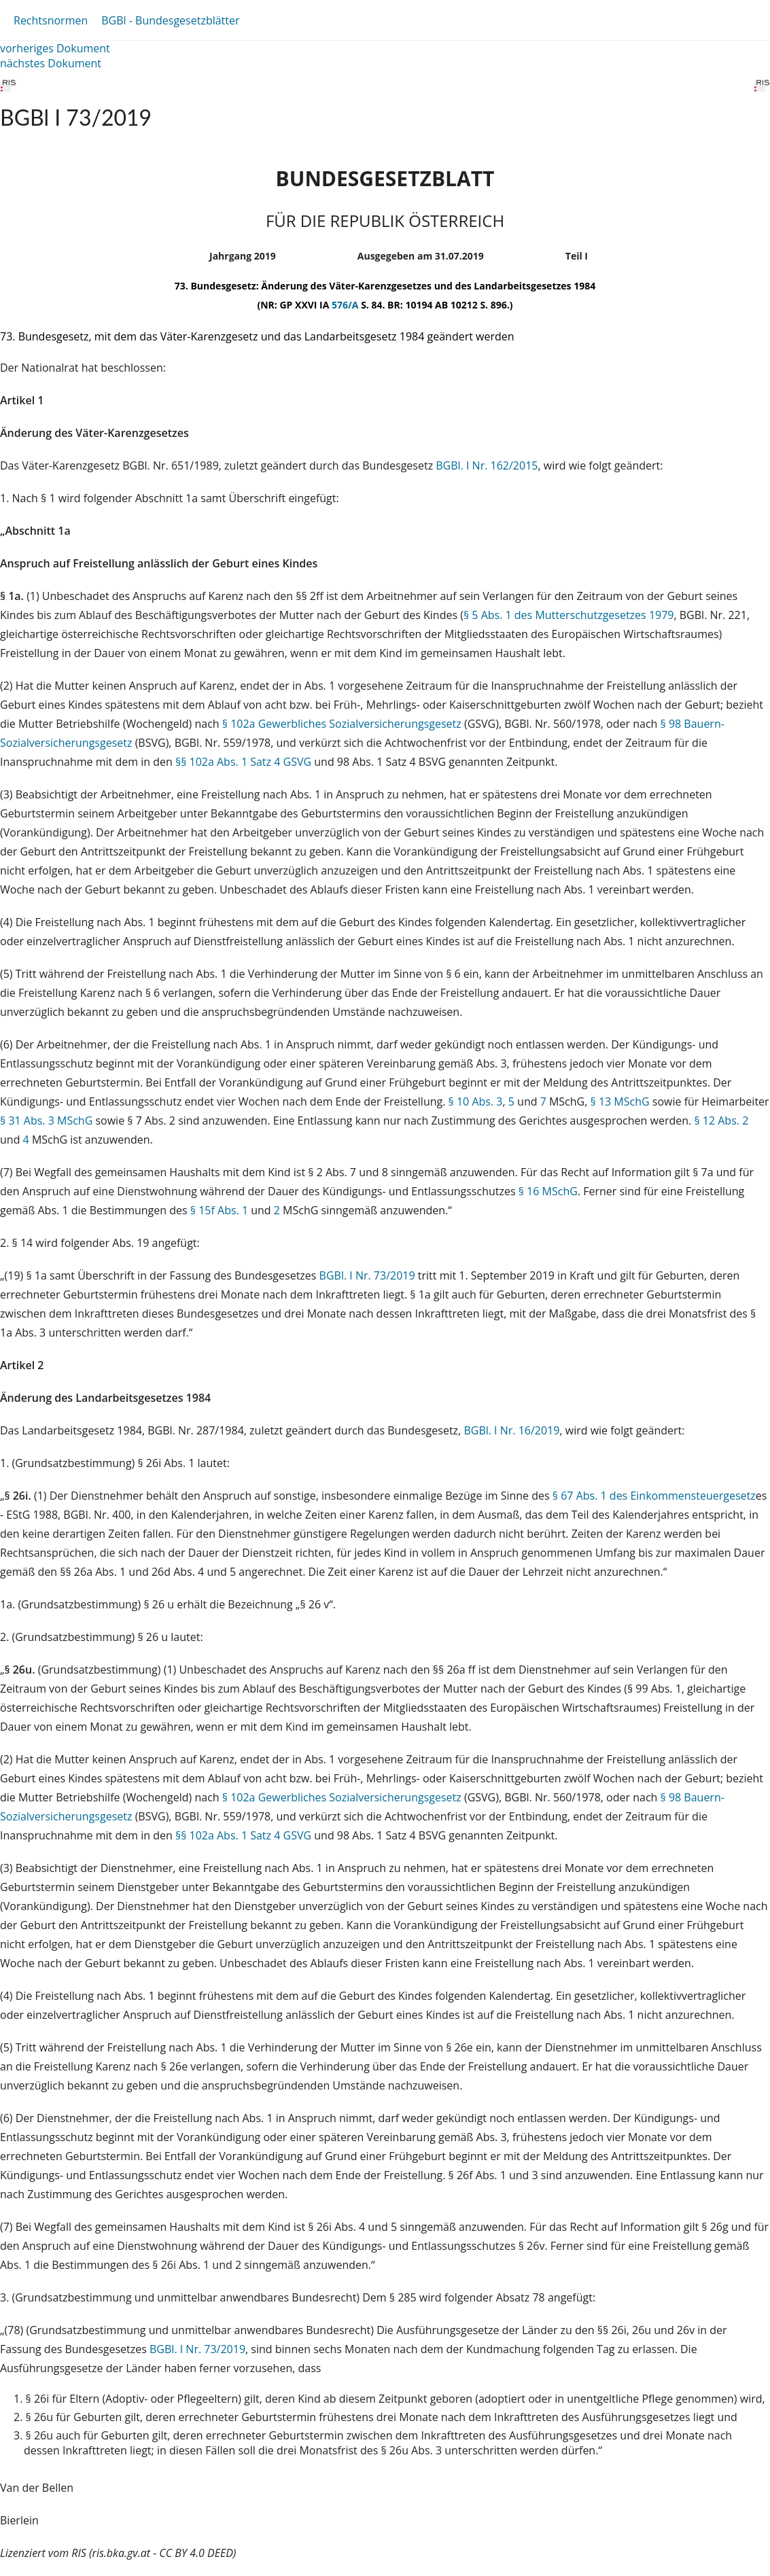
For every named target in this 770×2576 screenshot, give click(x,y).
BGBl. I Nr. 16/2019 (511, 1430)
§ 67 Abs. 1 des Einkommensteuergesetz (654, 1495)
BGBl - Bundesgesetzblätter (170, 20)
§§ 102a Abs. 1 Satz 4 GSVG (243, 761)
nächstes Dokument (50, 63)
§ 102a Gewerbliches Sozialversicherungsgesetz (341, 723)
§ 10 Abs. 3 (476, 1101)
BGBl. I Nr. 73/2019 (367, 1275)
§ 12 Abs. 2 (721, 1120)
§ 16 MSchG (548, 1191)
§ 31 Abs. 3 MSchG (46, 1120)
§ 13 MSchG (620, 1101)
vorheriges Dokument (55, 48)
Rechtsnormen (51, 20)
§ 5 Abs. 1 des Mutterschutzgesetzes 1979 (568, 614)
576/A (346, 304)
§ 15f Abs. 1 (219, 1210)
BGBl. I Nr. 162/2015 (487, 465)
